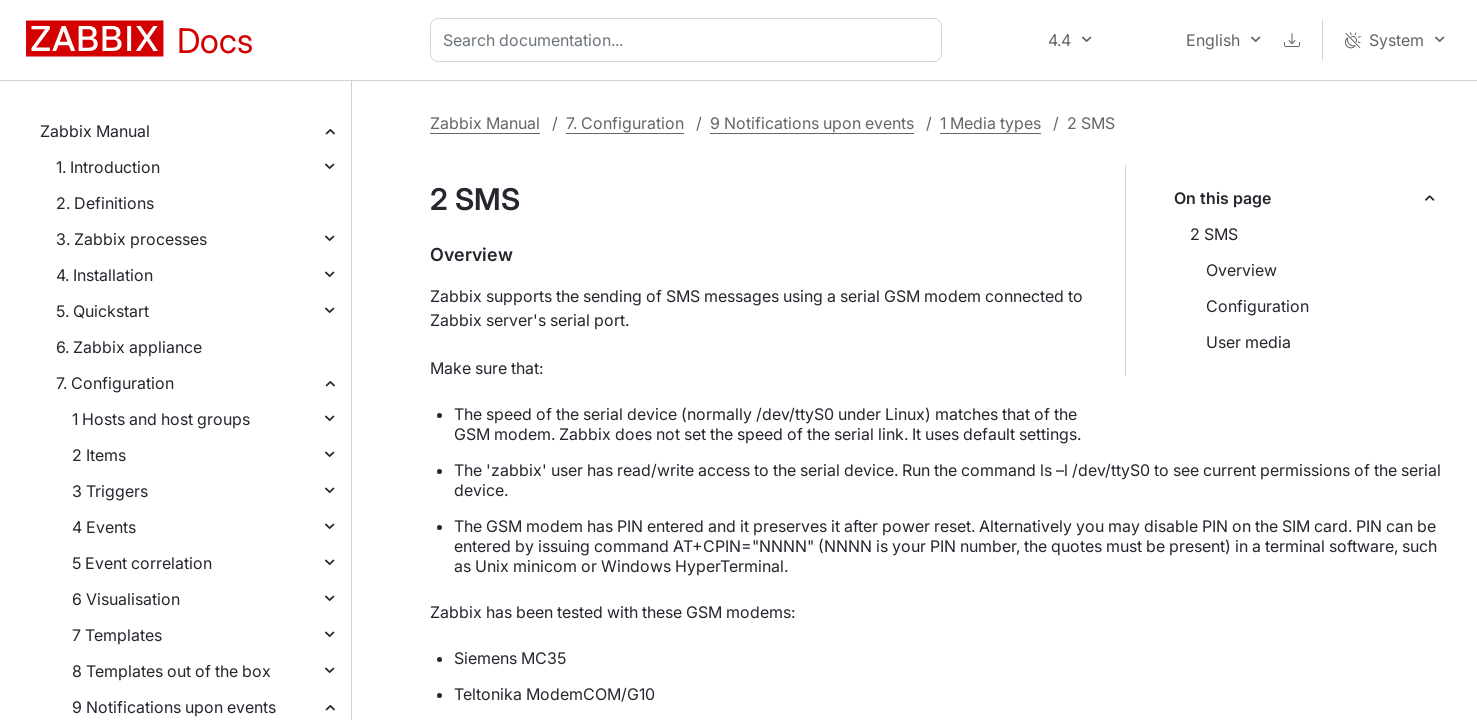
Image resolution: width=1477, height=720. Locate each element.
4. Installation (104, 275)
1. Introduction (108, 167)
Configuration (1257, 306)
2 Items (99, 455)
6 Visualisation (126, 599)
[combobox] (690, 40)
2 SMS (1214, 234)
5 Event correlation (142, 563)
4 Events (104, 527)
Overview (1241, 270)
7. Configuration (115, 383)
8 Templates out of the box (171, 671)
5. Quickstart (102, 311)
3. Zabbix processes (131, 239)
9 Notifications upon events (174, 707)
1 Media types (990, 123)
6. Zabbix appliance (129, 347)
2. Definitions (105, 203)
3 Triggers (110, 491)
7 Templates (117, 635)
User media (1248, 342)
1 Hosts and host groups (161, 419)
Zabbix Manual (95, 131)
